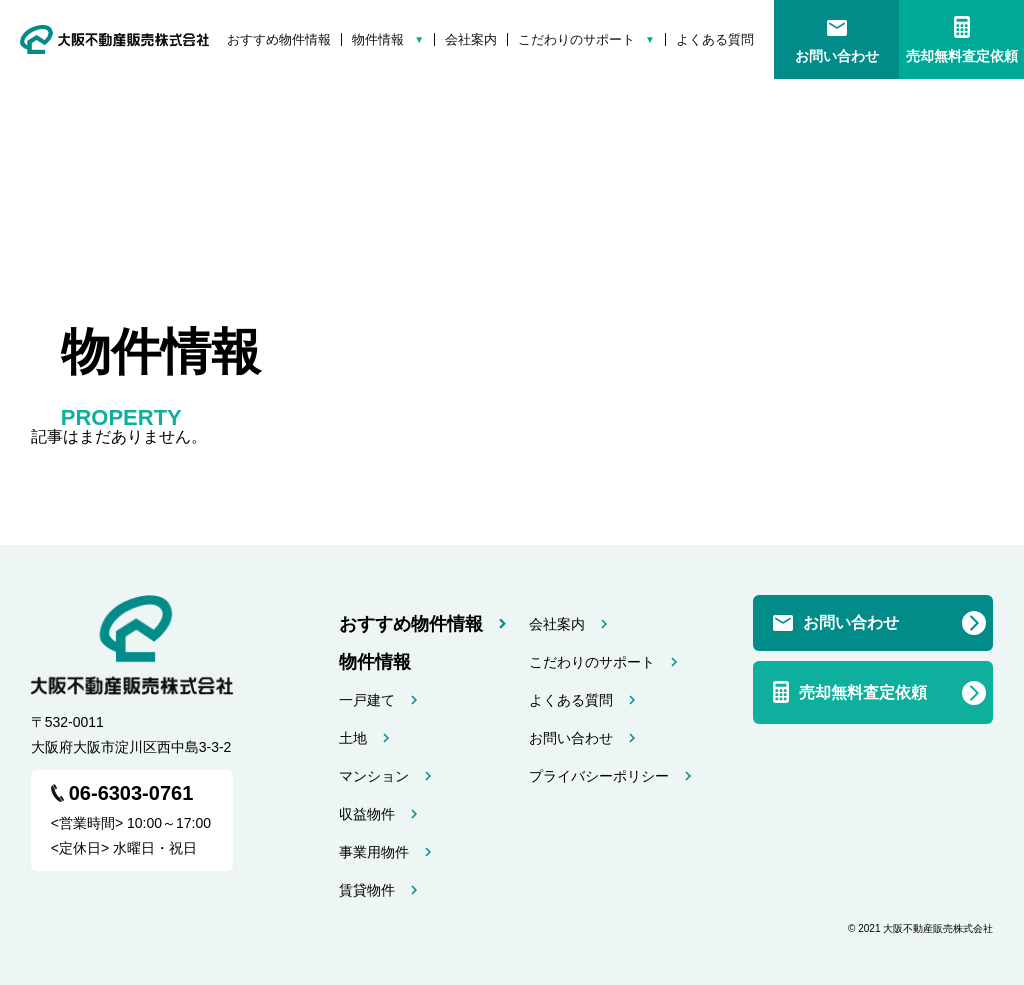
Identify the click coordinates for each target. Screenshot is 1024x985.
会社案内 (471, 39)
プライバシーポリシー (599, 776)
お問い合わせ (837, 56)
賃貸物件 (367, 890)
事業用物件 (374, 852)
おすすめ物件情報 (279, 39)
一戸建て (367, 700)
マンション (374, 776)
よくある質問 (715, 39)
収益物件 (367, 814)
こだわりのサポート (576, 39)
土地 (353, 738)
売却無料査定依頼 (962, 56)
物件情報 (378, 39)
